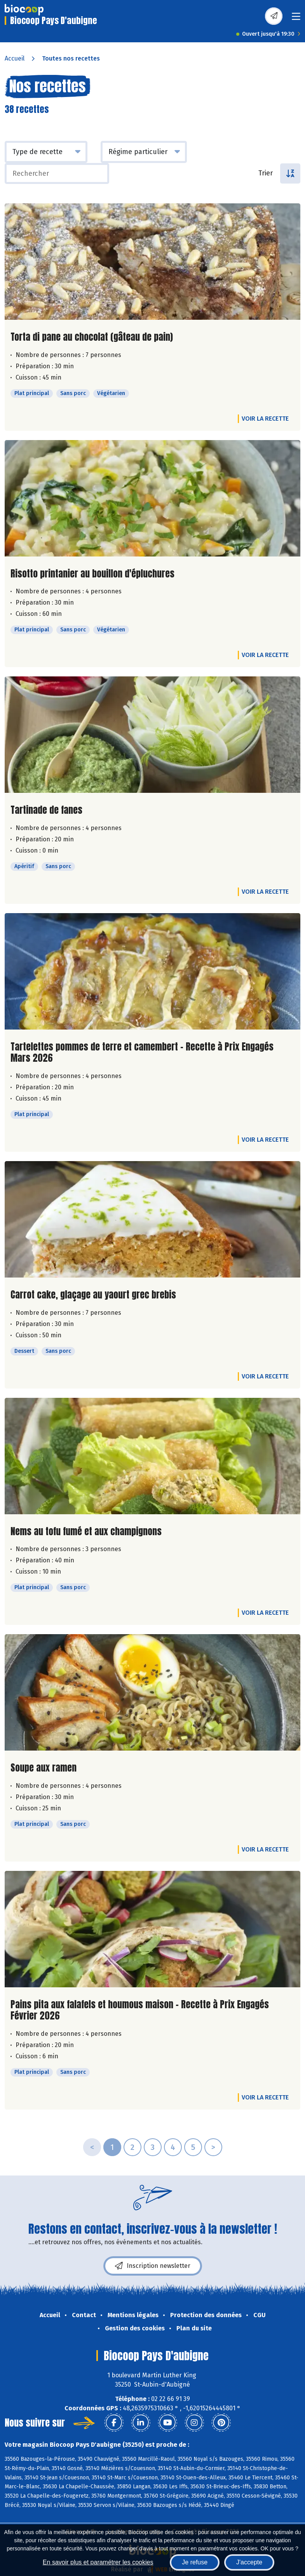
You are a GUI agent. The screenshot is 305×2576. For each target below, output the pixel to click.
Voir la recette (265, 418)
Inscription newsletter (152, 2266)
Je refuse (194, 2562)
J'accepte (249, 2562)
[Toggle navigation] (296, 19)
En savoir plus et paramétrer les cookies (98, 2562)
